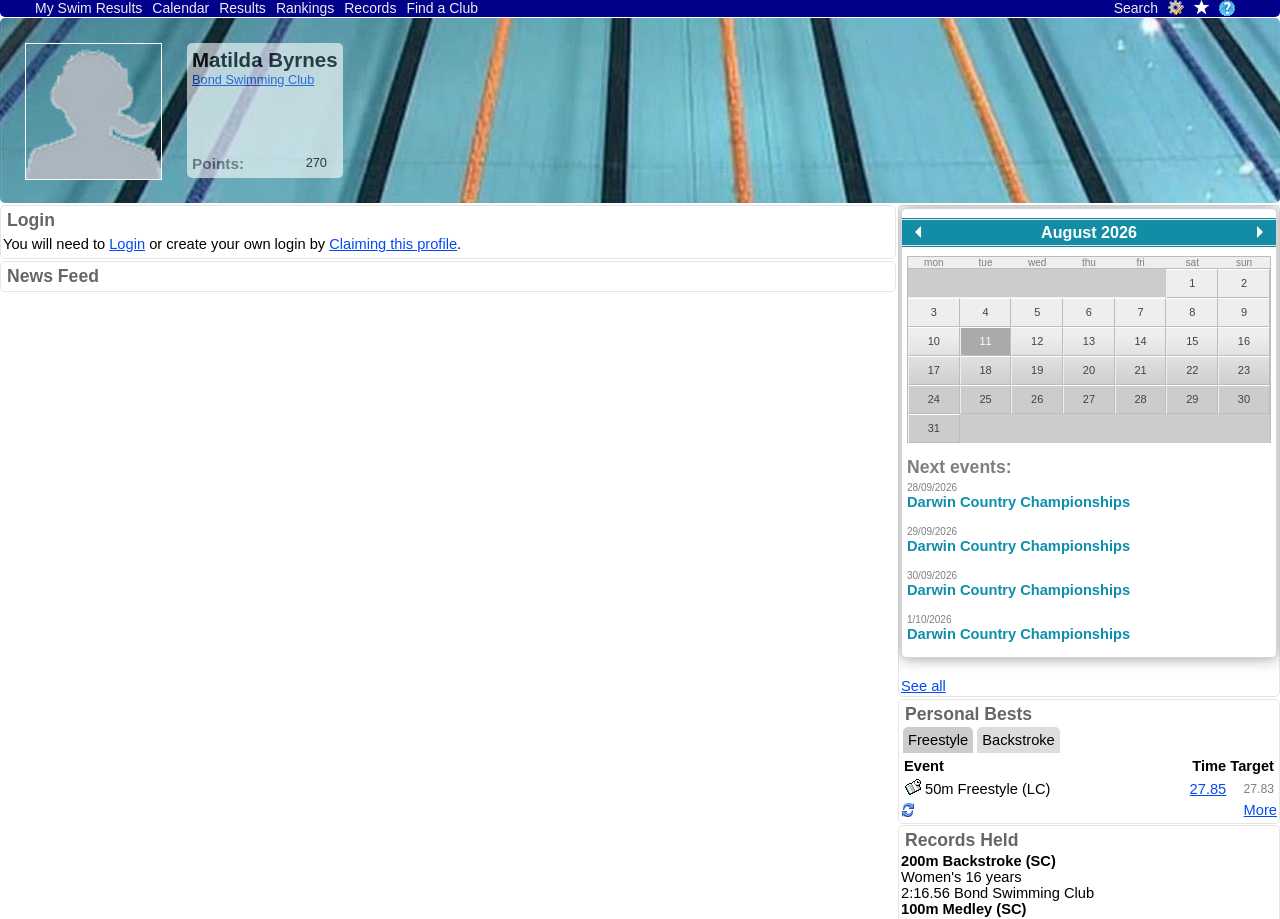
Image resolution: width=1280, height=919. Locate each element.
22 (1192, 370)
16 (1244, 341)
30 (1244, 399)
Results (242, 8)
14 (1140, 341)
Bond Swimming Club (253, 79)
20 (1089, 370)
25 (985, 399)
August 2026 (1089, 232)
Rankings (305, 8)
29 (1192, 399)
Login (31, 220)
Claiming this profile (393, 244)
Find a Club (442, 8)
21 (1140, 370)
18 (985, 370)
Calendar (180, 8)
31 (934, 428)
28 (1140, 399)
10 (934, 341)
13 (1089, 341)
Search (1136, 8)
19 (1037, 370)
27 (1089, 399)
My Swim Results (88, 8)
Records (370, 8)
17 (934, 370)
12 (1037, 341)
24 (934, 399)
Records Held (961, 840)
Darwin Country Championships (1018, 502)
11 (985, 341)
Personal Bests (968, 714)
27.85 (1208, 789)
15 (1192, 341)
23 (1244, 370)
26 (1037, 399)
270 (316, 162)
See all (923, 686)
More (1260, 810)
